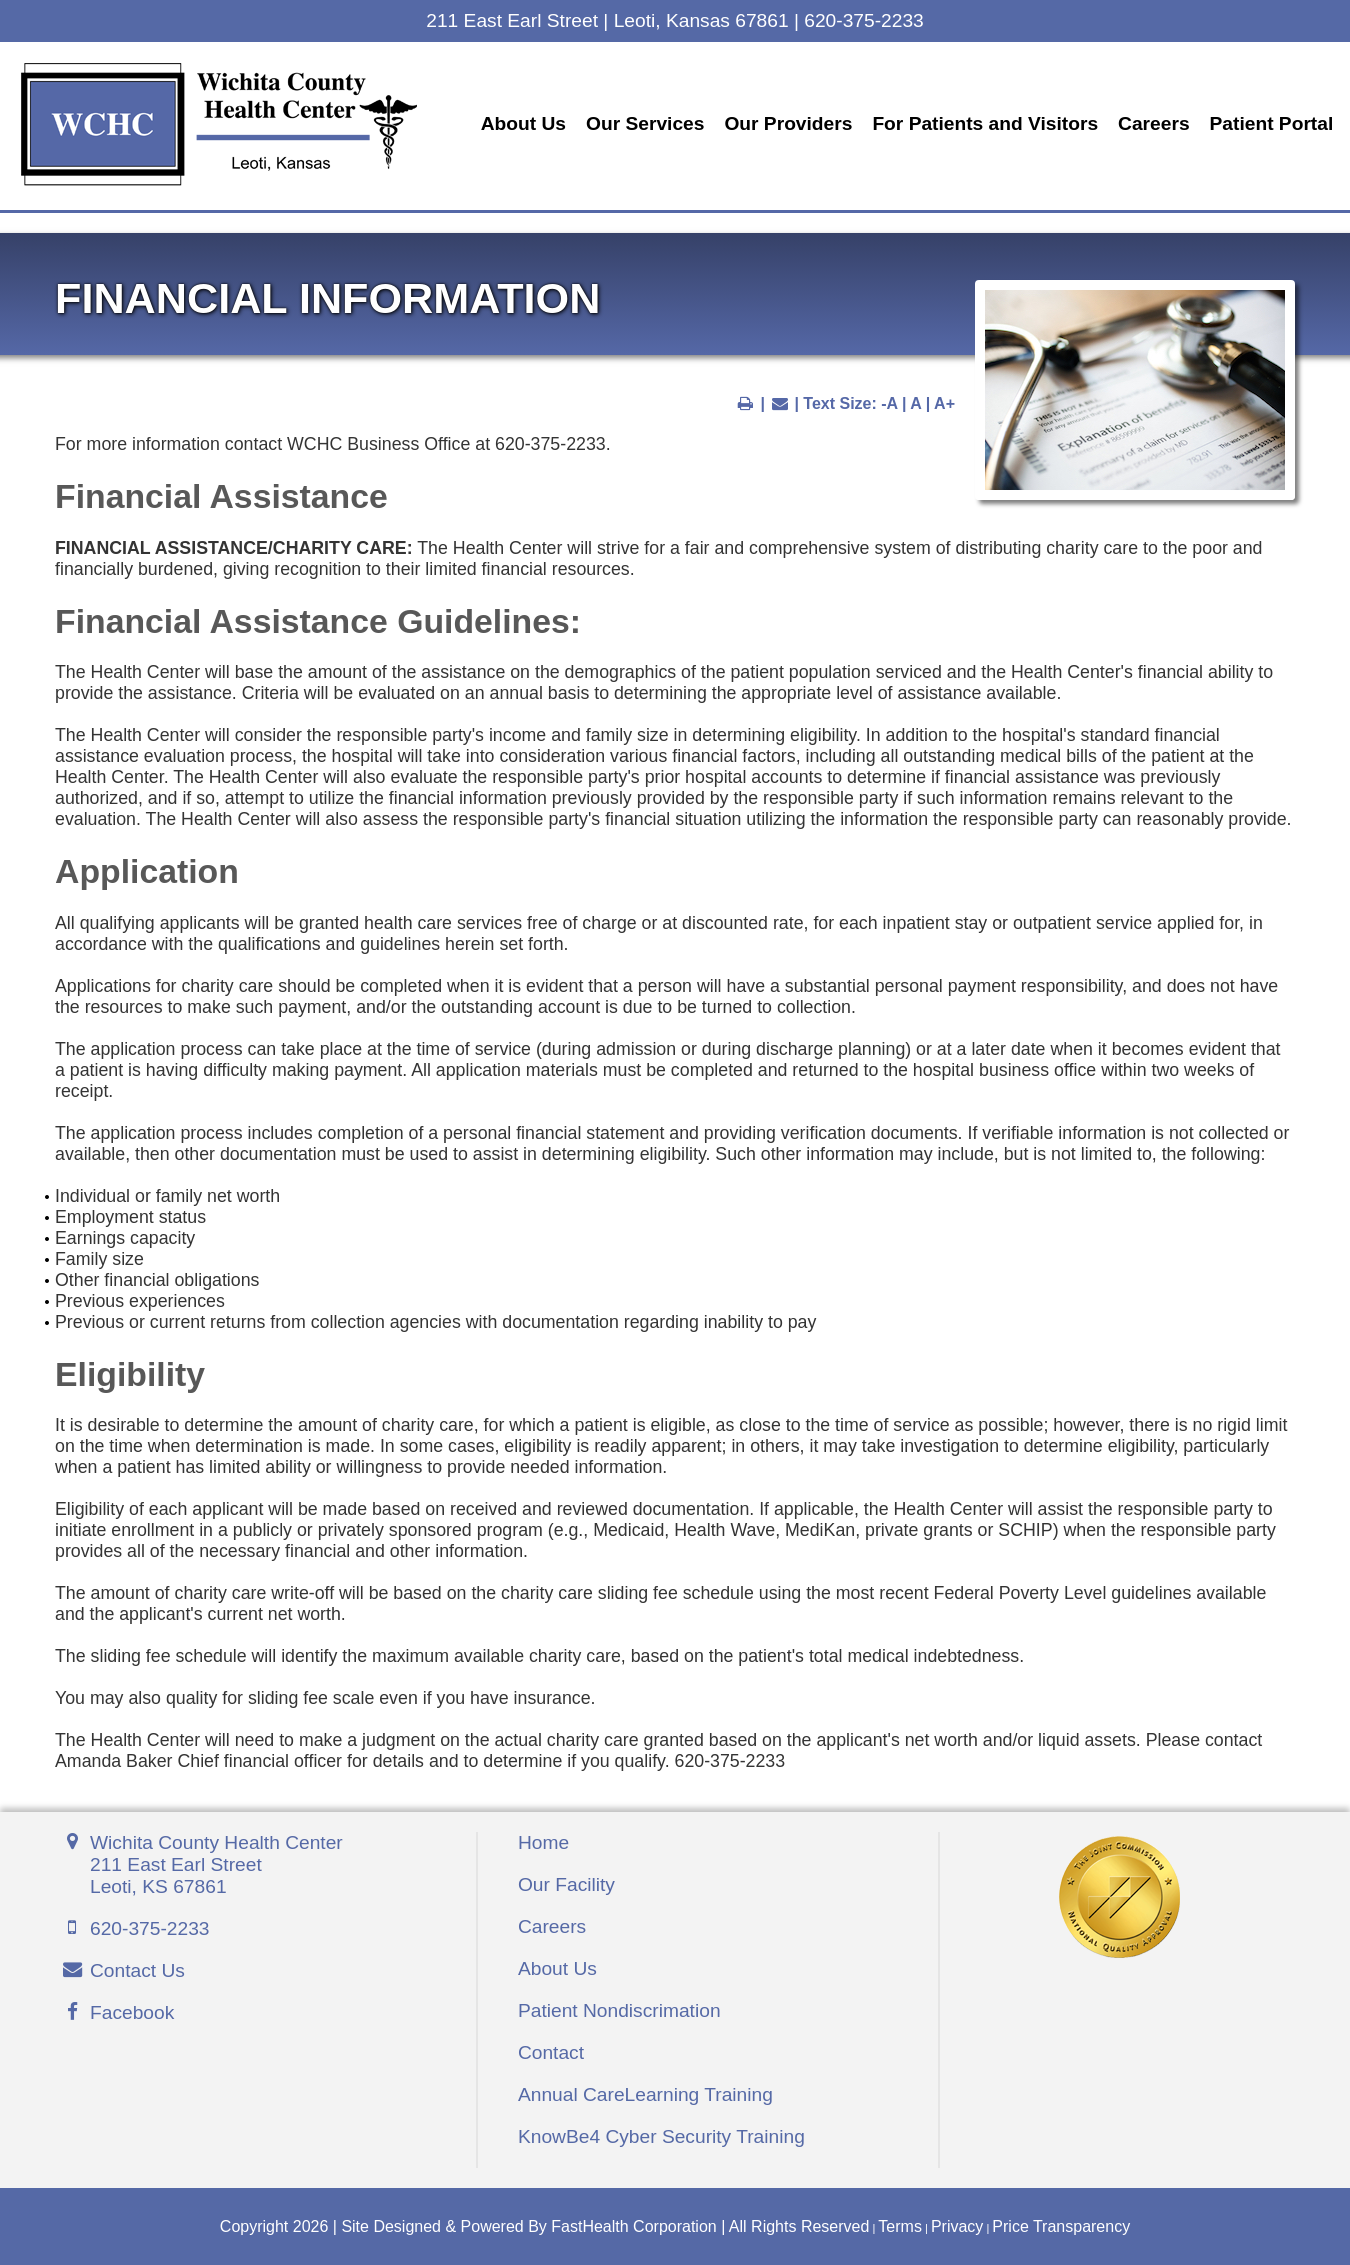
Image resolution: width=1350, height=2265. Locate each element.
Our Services (650, 110)
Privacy (957, 2224)
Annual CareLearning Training (645, 2092)
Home (543, 1840)
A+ (944, 401)
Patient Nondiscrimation (619, 2008)
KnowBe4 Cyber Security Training (661, 2134)
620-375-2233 (150, 1926)
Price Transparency (1061, 2224)
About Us (528, 110)
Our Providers (794, 110)
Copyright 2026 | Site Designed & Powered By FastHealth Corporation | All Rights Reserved (545, 2224)
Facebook (132, 2010)
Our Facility (566, 1882)
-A (889, 401)
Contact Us (137, 1968)
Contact (551, 2050)
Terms (900, 2224)
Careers (1158, 110)
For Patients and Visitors (991, 110)
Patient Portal (504, 137)
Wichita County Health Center (216, 1863)
